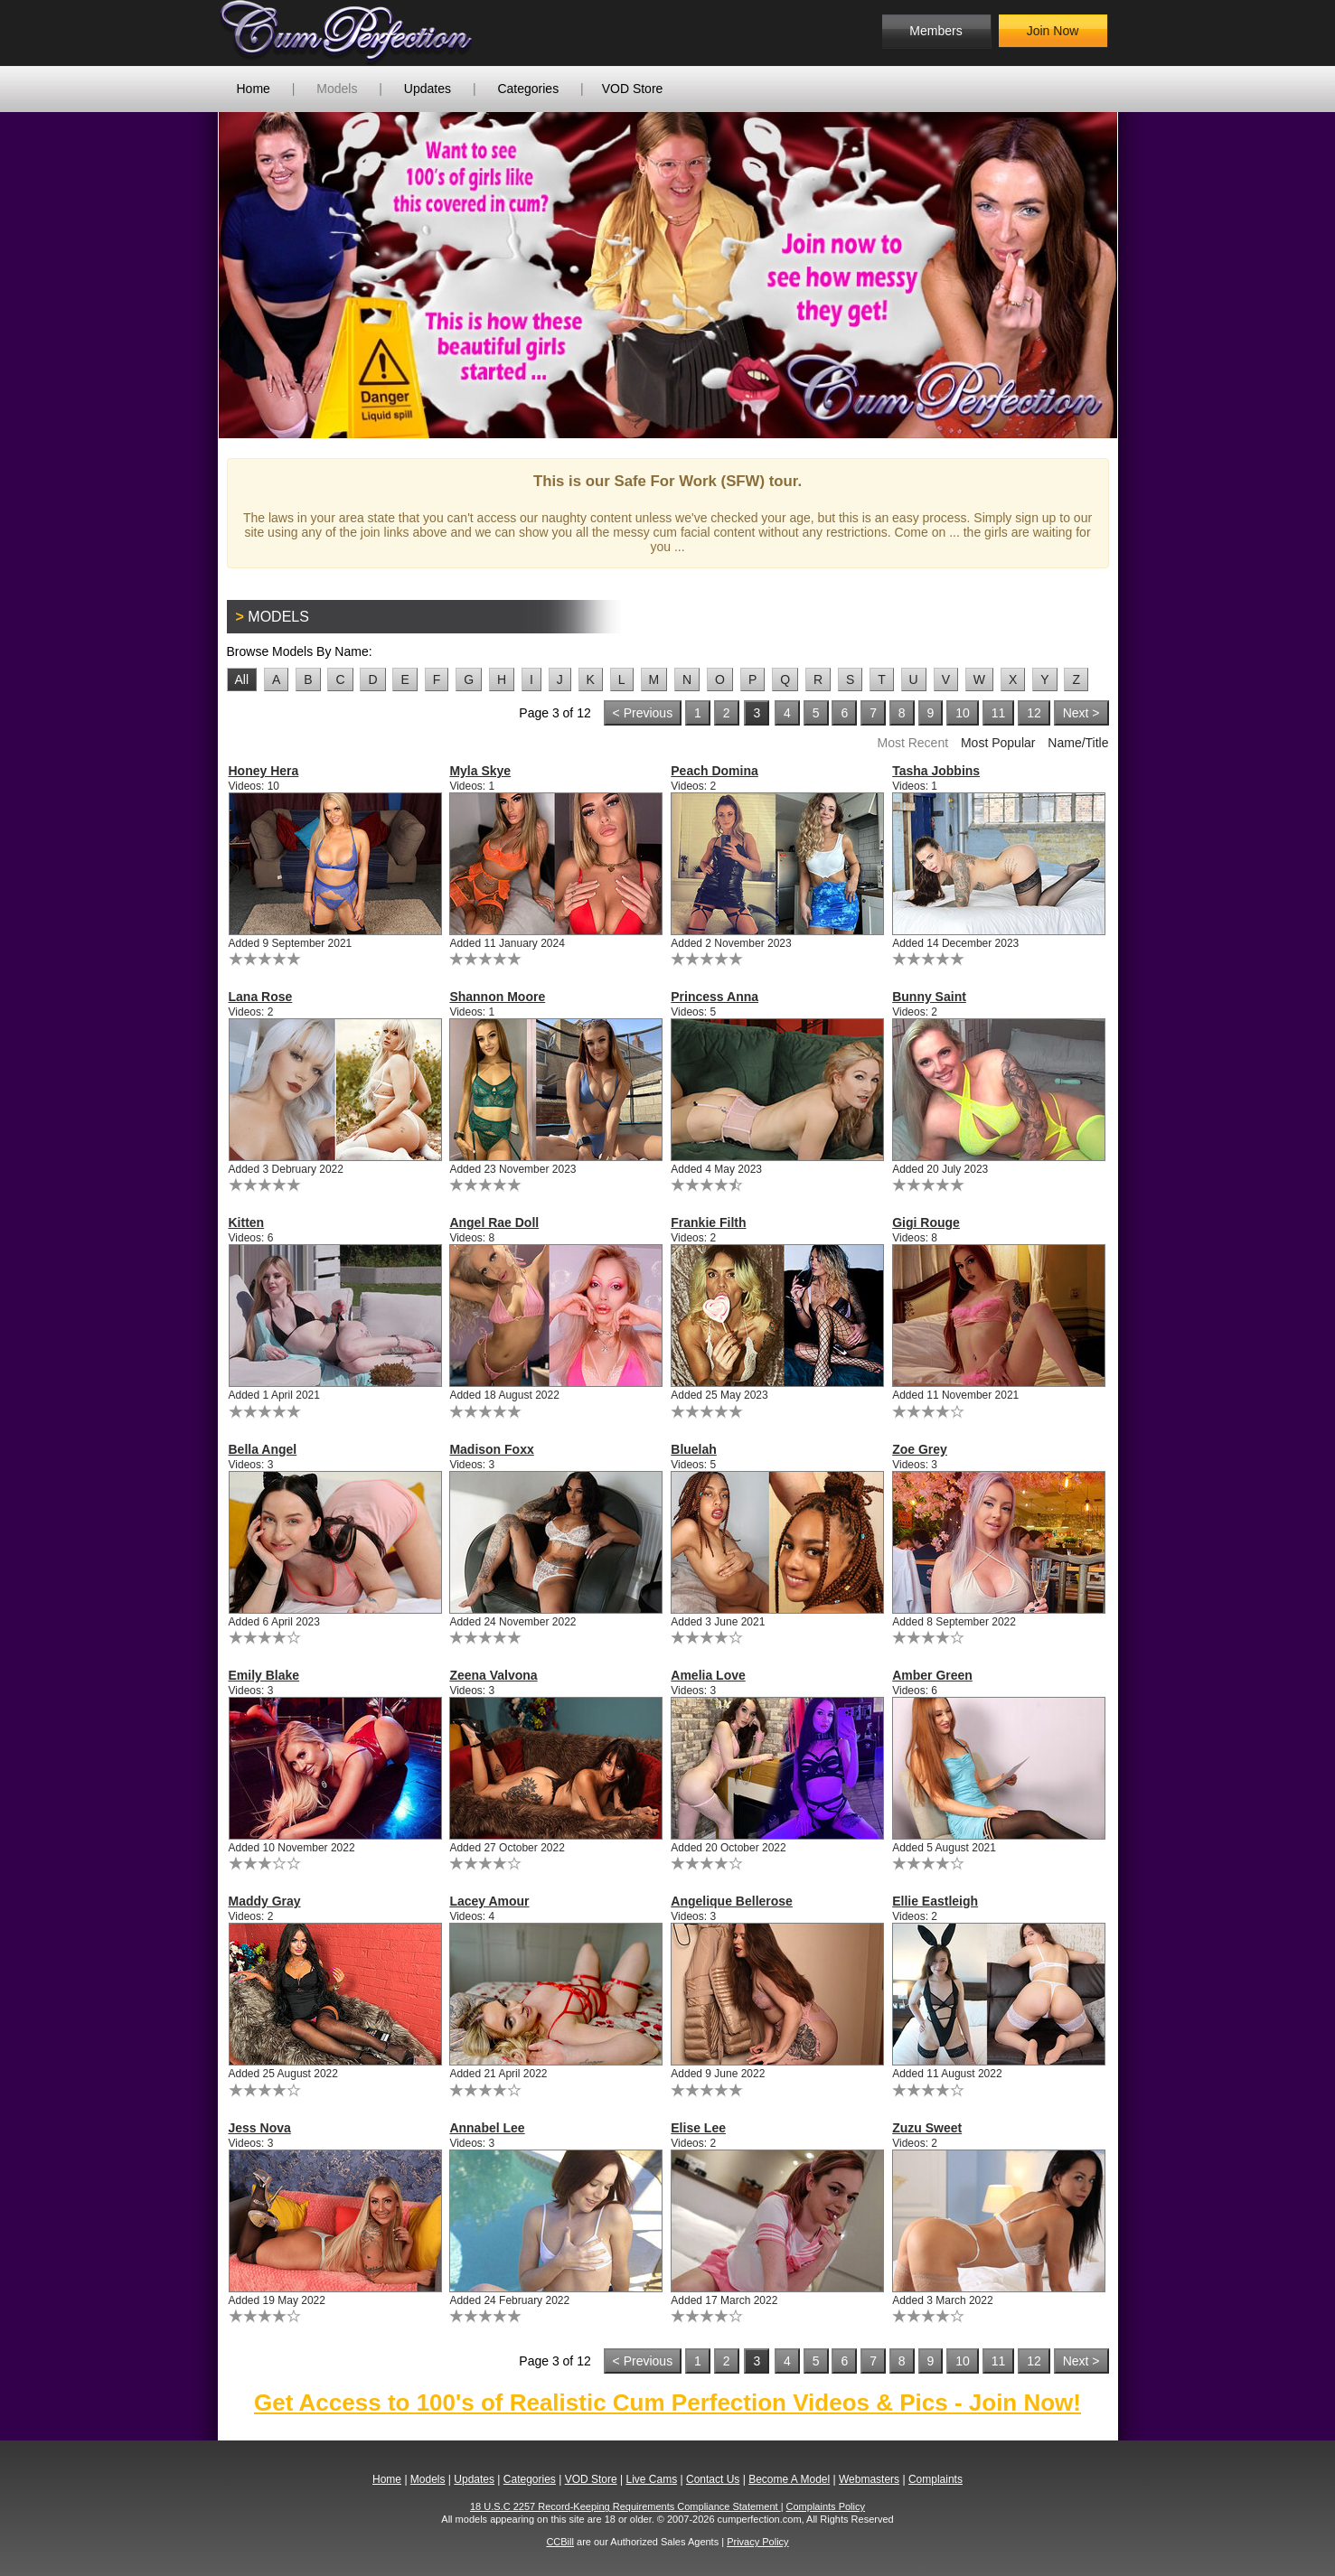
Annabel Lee (486, 2128)
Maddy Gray (265, 1901)
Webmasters (869, 2479)
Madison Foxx (491, 1449)
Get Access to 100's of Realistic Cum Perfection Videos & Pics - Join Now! (667, 2402)
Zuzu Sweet (927, 2128)
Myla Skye (480, 770)
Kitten (247, 1222)
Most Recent (912, 742)
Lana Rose (261, 996)
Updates (427, 88)
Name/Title (1078, 742)
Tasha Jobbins (936, 770)
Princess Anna (714, 996)
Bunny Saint (929, 996)
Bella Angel (263, 1449)
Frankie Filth (708, 1222)
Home (253, 88)
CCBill (560, 2541)
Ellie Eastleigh (935, 1901)
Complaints (935, 2479)
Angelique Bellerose (732, 1901)
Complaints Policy (825, 2506)
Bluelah (694, 1449)
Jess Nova (260, 2128)
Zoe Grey (919, 1449)
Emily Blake (264, 1675)
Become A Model (789, 2479)
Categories (528, 88)
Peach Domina (714, 770)
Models (336, 88)
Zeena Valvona (493, 1675)
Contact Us (712, 2479)
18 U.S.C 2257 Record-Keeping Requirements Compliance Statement (625, 2506)
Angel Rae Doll (494, 1222)
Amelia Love (708, 1675)
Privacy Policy (757, 2541)
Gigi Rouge (926, 1222)
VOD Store (632, 88)
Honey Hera (264, 770)
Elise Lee (698, 2128)
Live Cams (651, 2479)
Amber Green (932, 1675)
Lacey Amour (489, 1901)
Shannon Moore (497, 996)
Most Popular (998, 742)
